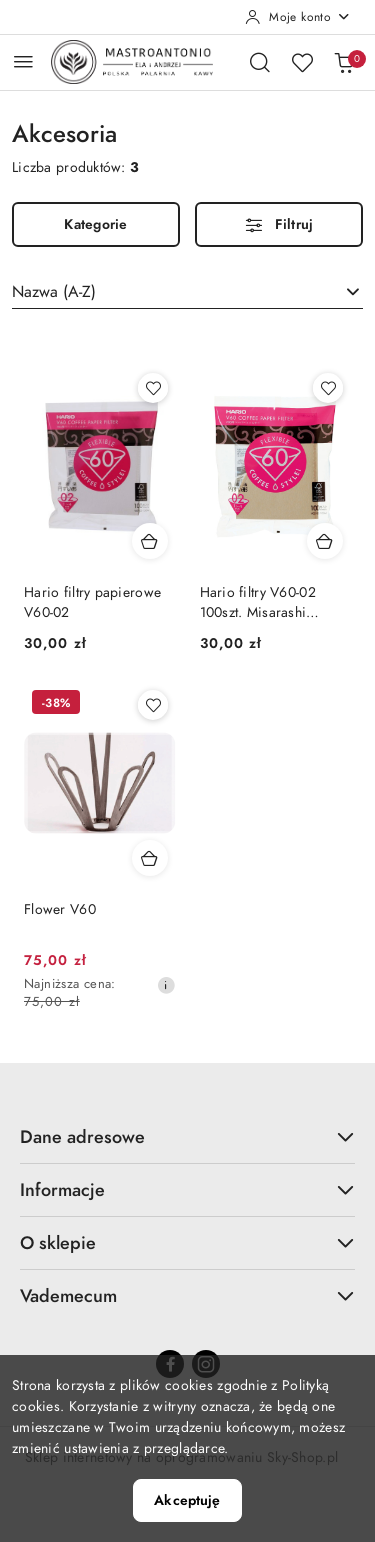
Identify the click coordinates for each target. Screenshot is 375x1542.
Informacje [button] (187, 1189)
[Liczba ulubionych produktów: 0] (302, 62)
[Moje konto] (298, 17)
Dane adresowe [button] (187, 1136)
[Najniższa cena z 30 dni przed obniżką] (166, 985)
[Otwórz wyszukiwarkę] (260, 62)
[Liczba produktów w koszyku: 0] (344, 62)
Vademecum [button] (187, 1295)
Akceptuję (187, 1500)
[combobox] (187, 292)
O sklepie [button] (187, 1242)
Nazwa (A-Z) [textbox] (54, 292)
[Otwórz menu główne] (23, 61)
